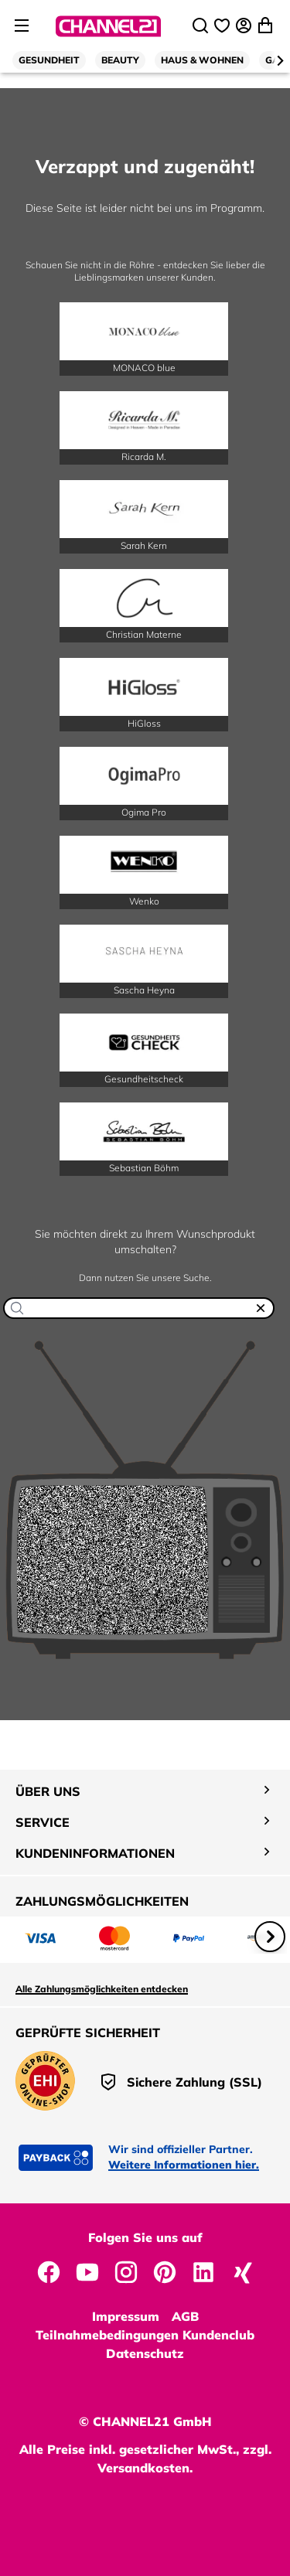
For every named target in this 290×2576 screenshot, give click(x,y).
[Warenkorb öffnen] (267, 25)
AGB (185, 2316)
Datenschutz (145, 2353)
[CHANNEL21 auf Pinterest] (165, 2270)
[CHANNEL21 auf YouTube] (87, 2270)
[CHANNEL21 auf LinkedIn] (203, 2270)
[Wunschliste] (223, 25)
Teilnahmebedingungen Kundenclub (145, 2335)
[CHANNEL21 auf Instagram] (126, 2270)
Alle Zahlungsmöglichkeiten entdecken (101, 1989)
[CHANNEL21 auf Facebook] (49, 2270)
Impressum (125, 2316)
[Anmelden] (245, 25)
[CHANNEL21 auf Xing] (242, 2270)
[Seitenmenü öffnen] (21, 25)
